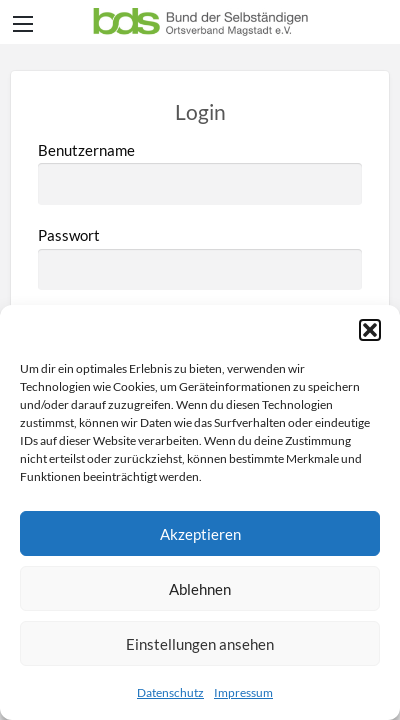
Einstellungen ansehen (200, 644)
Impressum (243, 692)
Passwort (200, 258)
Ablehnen (200, 589)
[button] (370, 330)
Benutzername (200, 173)
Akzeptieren (200, 534)
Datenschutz (170, 692)
